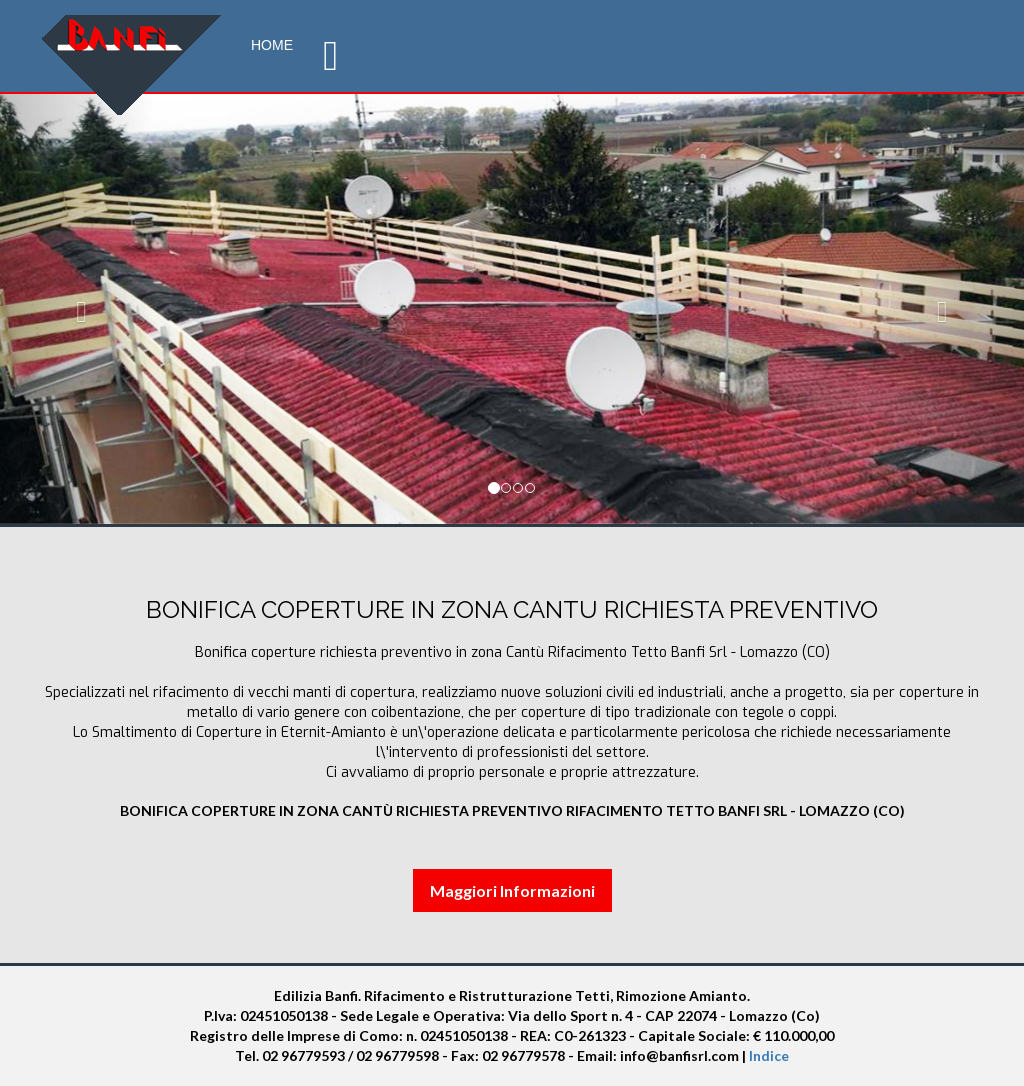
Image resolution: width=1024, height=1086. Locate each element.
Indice (769, 1055)
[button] (77, 307)
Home (272, 45)
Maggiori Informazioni (512, 890)
